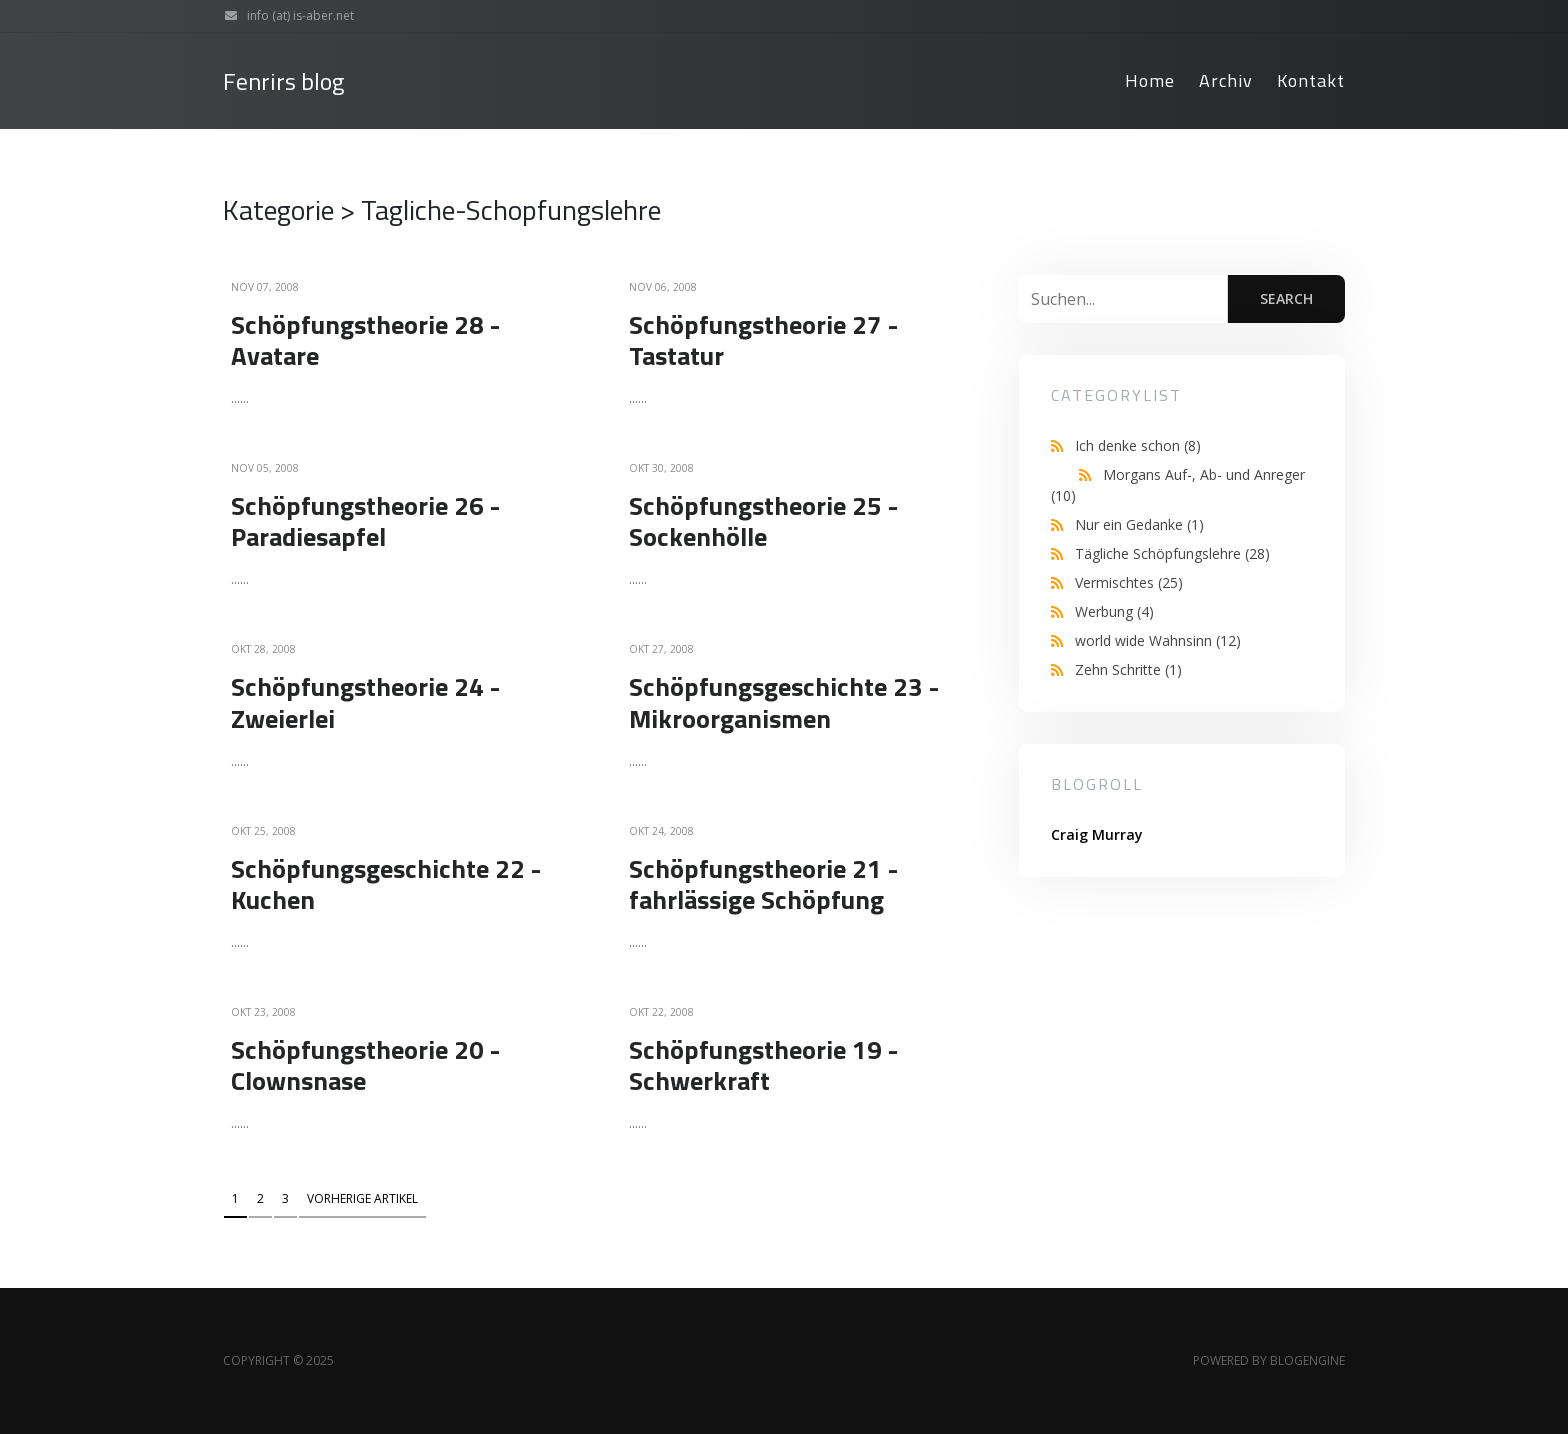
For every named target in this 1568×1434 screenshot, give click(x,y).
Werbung (1114, 611)
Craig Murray (1097, 834)
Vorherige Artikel (362, 1198)
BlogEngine (1307, 1360)
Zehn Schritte (1128, 669)
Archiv (1226, 80)
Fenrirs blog (283, 81)
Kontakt (1311, 80)
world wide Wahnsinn (1158, 640)
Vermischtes (1129, 582)
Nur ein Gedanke (1139, 524)
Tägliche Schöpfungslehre (1172, 553)
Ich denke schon (1138, 445)
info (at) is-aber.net (284, 16)
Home (1150, 80)
